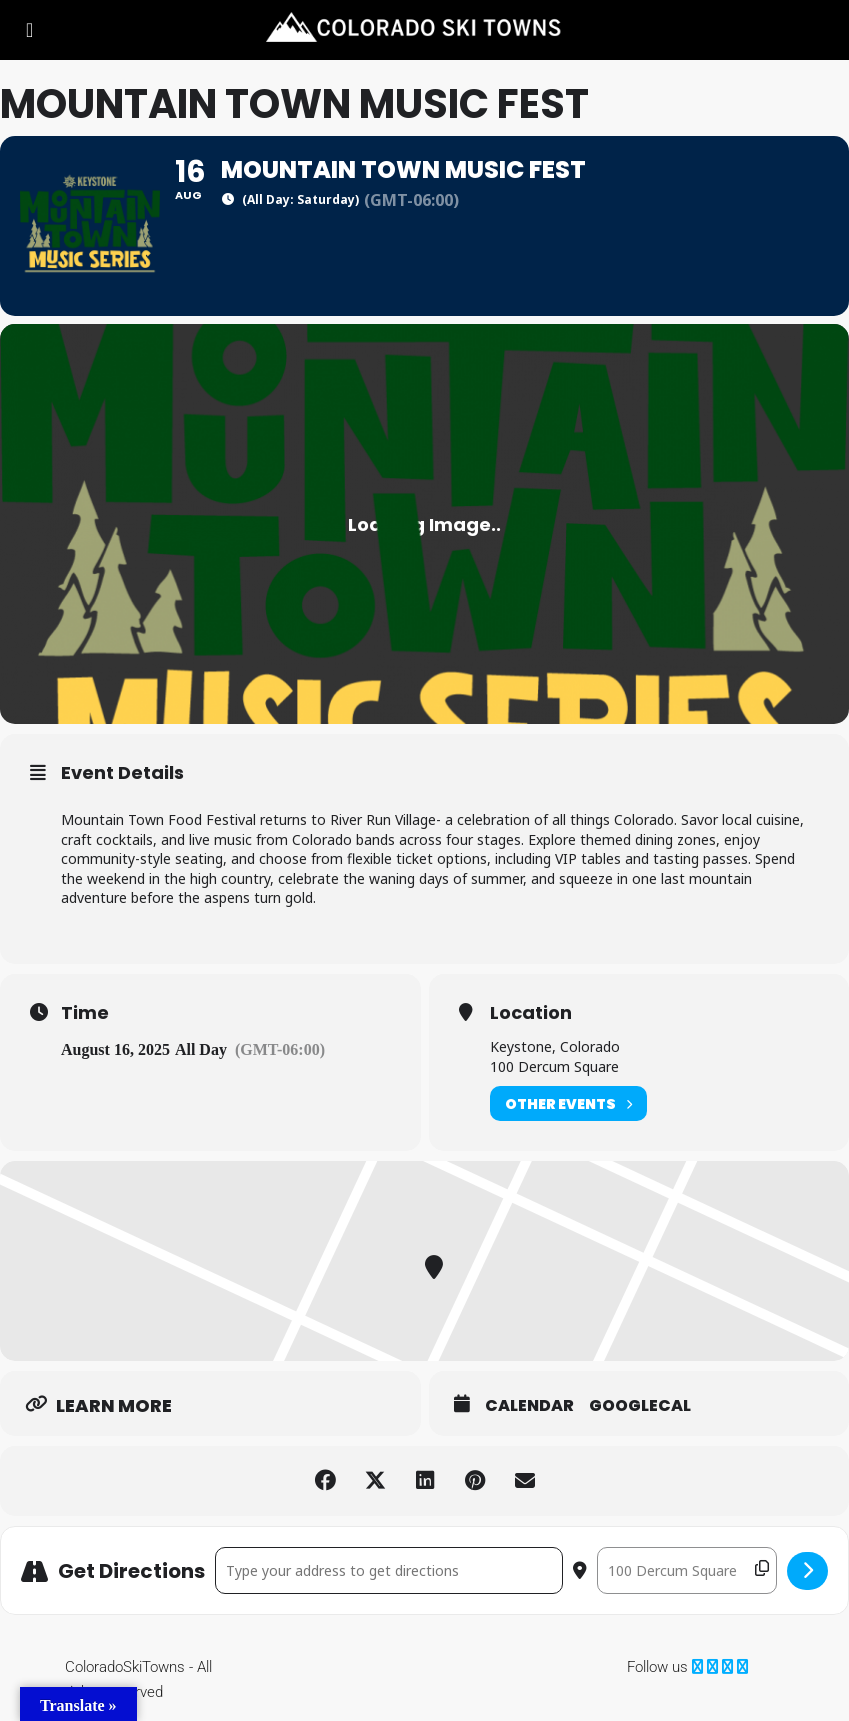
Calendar (529, 1406)
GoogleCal (640, 1406)
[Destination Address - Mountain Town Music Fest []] (687, 1570)
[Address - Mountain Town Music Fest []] (389, 1570)
